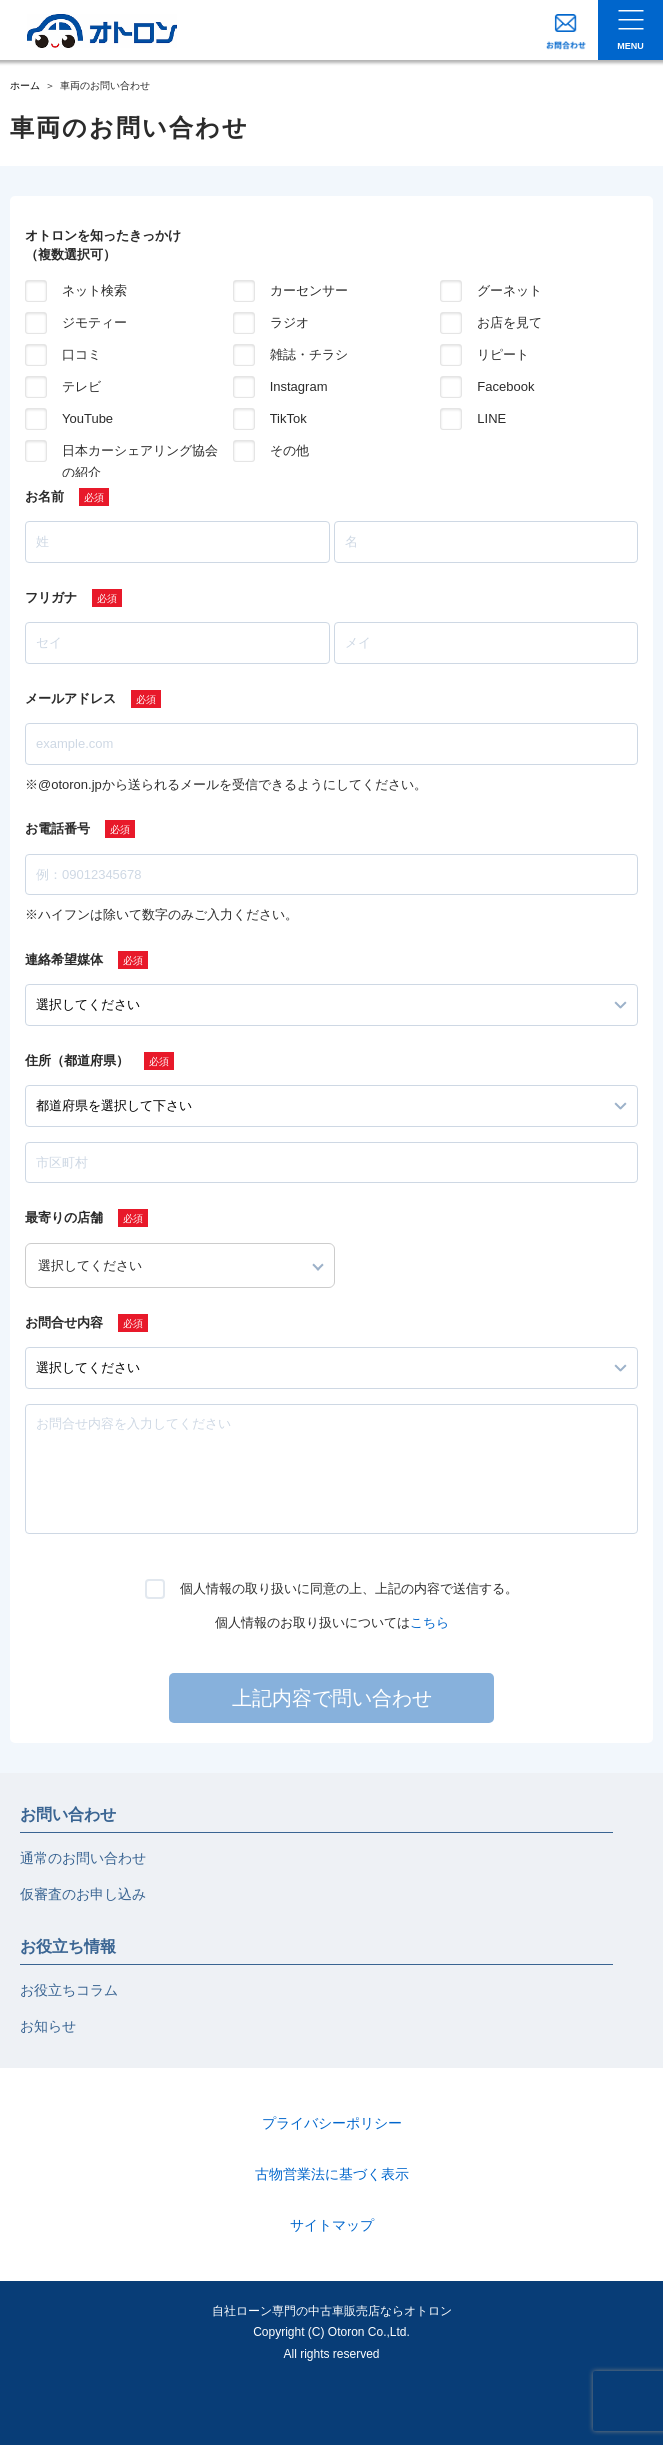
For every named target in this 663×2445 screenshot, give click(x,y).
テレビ (81, 386)
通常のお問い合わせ (83, 1858)
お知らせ (48, 2026)
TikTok (288, 418)
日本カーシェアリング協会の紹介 (140, 452)
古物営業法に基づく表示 (332, 2174)
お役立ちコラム (69, 1990)
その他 (289, 450)
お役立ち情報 (68, 1946)
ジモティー (94, 322)
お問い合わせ (68, 1814)
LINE (491, 418)
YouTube (87, 418)
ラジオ (289, 322)
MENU (630, 46)
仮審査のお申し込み (83, 1894)
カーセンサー (309, 290)
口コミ (81, 354)
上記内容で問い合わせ (332, 1698)
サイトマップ (332, 2225)
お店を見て (509, 322)
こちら (429, 1622)
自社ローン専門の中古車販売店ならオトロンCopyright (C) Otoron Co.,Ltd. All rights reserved (332, 2332)
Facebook (505, 386)
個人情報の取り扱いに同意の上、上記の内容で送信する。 (349, 1588)
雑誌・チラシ (309, 354)
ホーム (25, 85)
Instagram (299, 386)
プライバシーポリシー (332, 2123)
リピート (503, 354)
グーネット (509, 290)
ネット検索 (94, 290)
